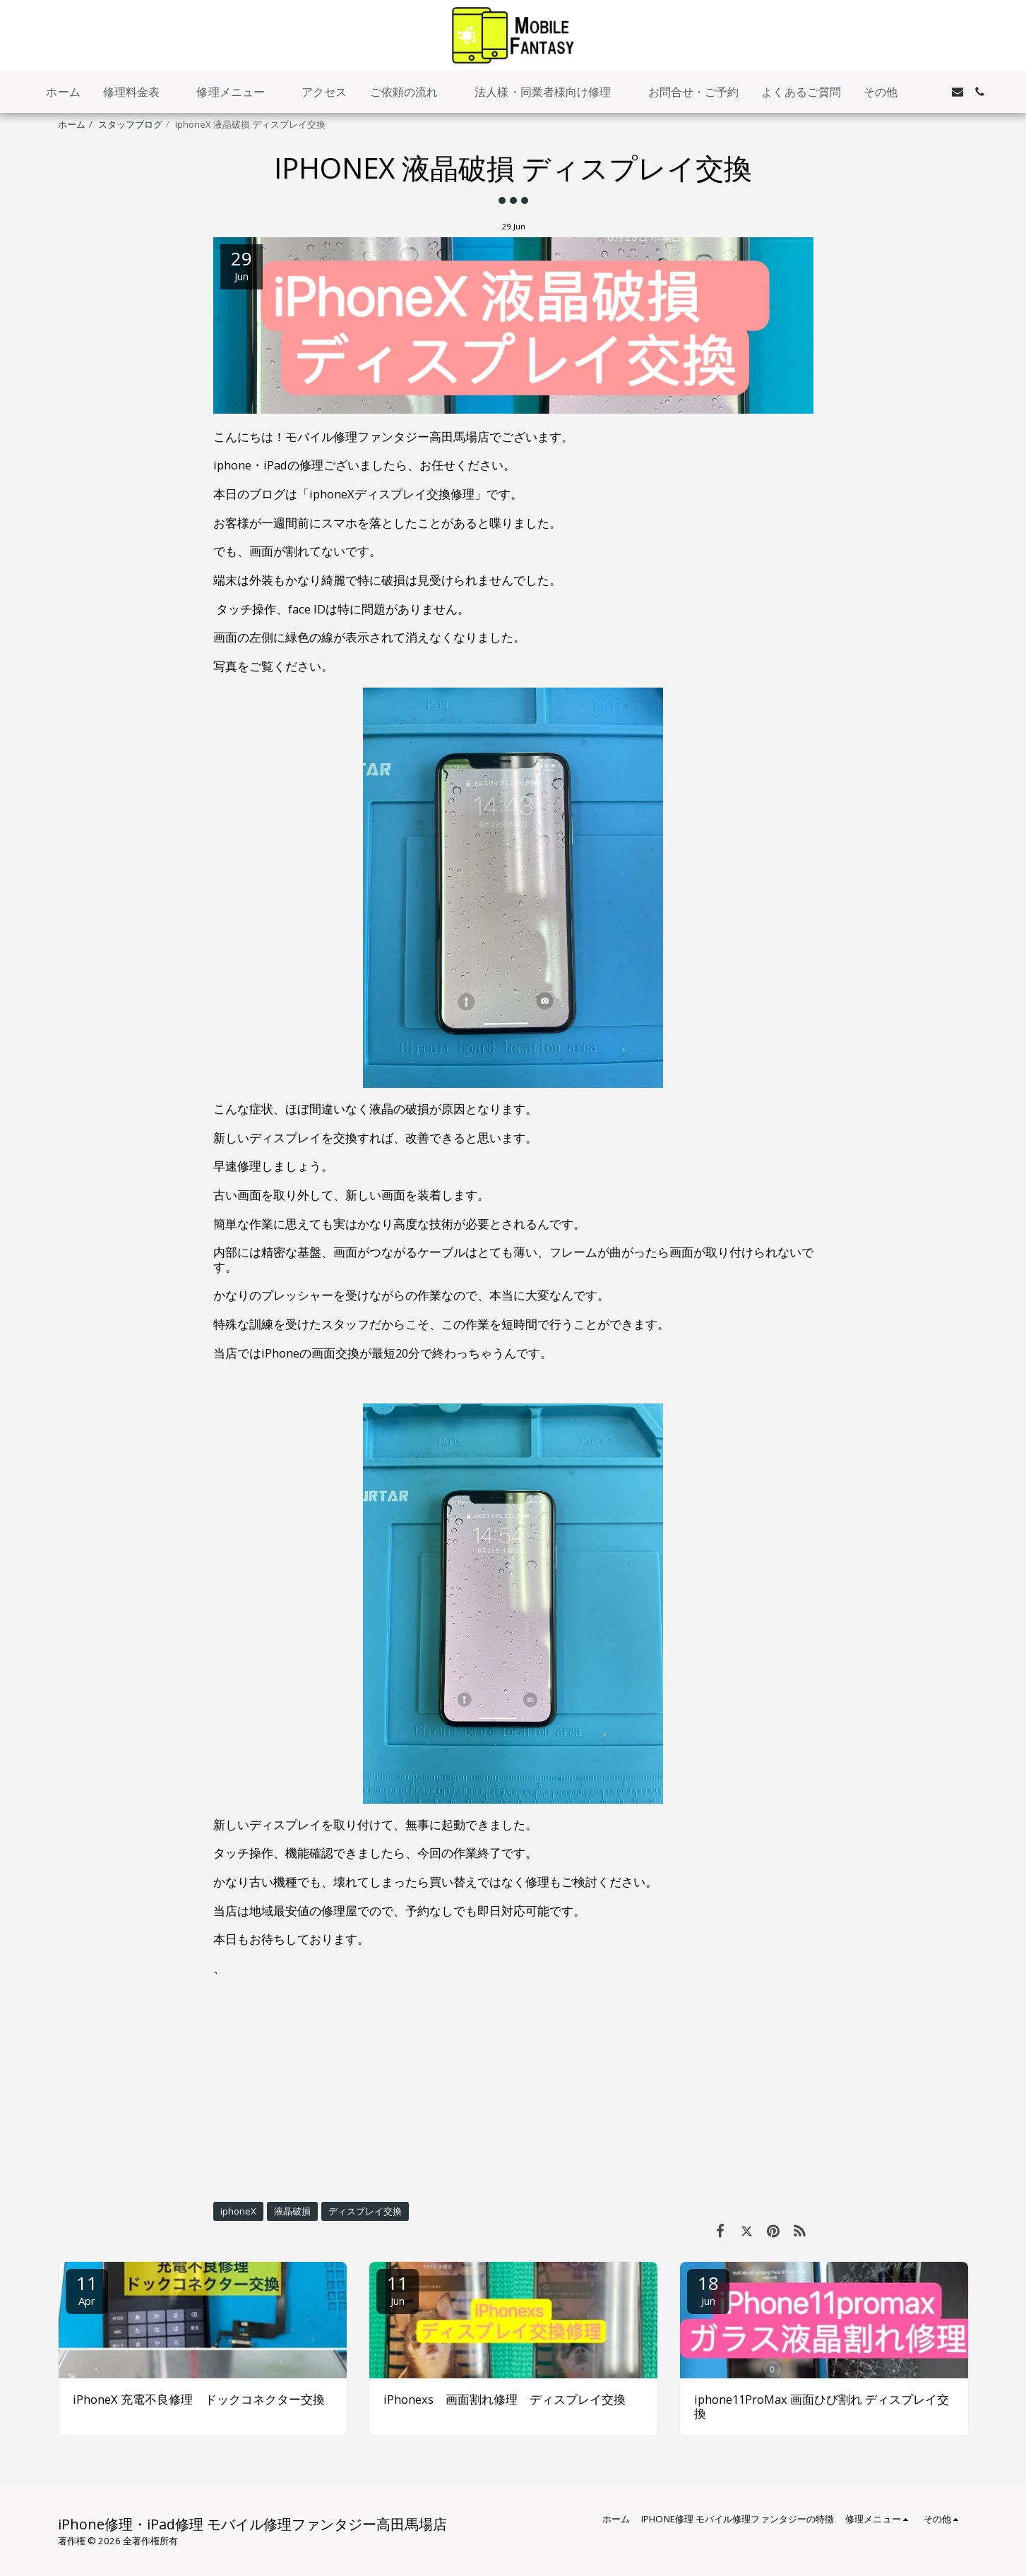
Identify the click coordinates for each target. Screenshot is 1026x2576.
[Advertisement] (513, 2088)
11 (87, 2289)
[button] (139, 92)
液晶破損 (292, 2211)
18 (708, 2289)
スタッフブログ (130, 124)
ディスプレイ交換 (365, 2211)
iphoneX (238, 2211)
